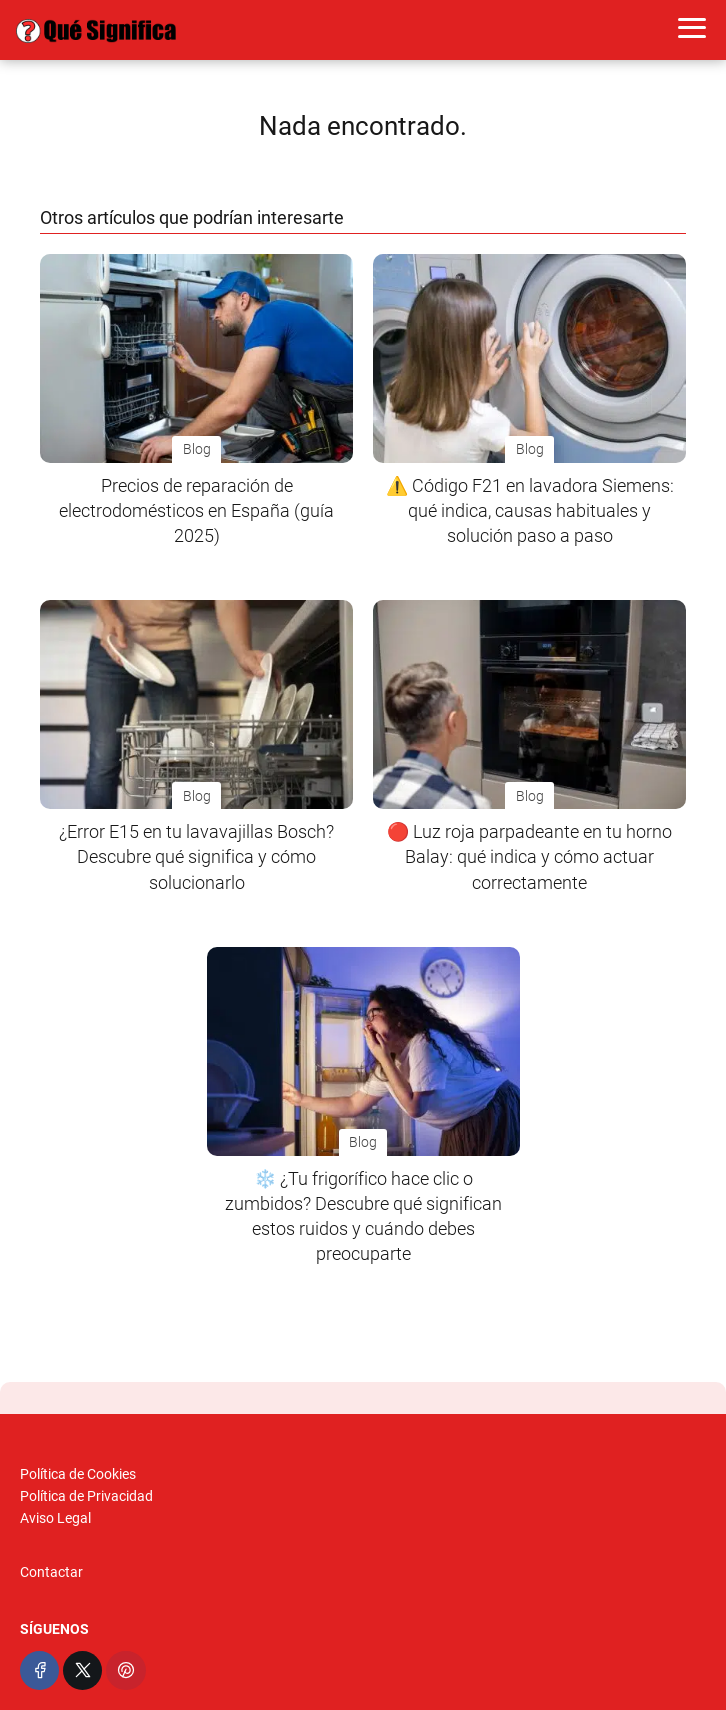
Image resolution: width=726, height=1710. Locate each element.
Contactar (51, 1572)
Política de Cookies (78, 1474)
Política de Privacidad (86, 1496)
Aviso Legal (55, 1518)
